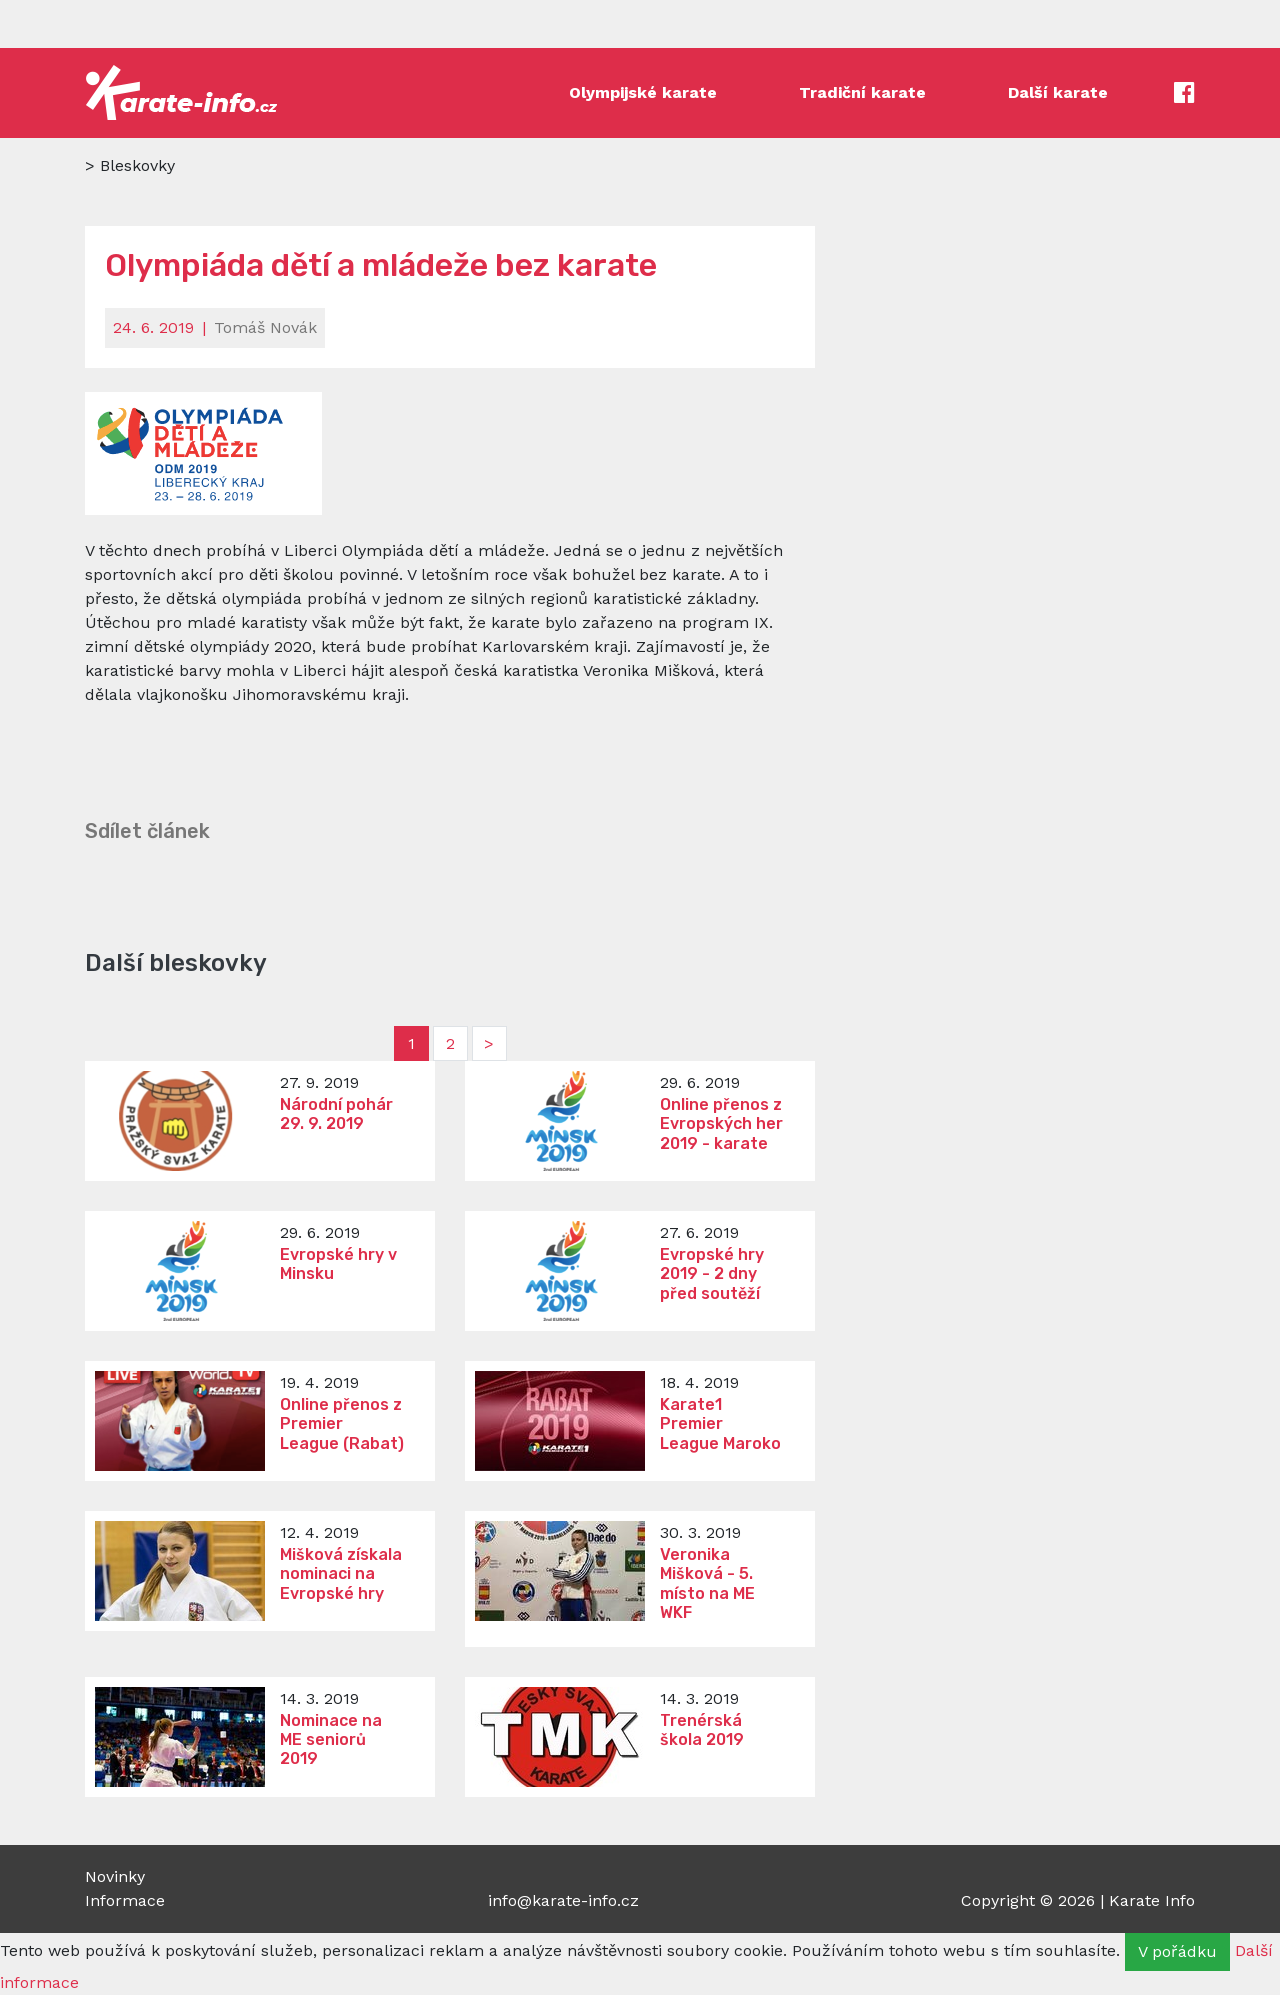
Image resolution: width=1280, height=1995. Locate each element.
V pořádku (1177, 1951)
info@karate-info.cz (563, 1900)
